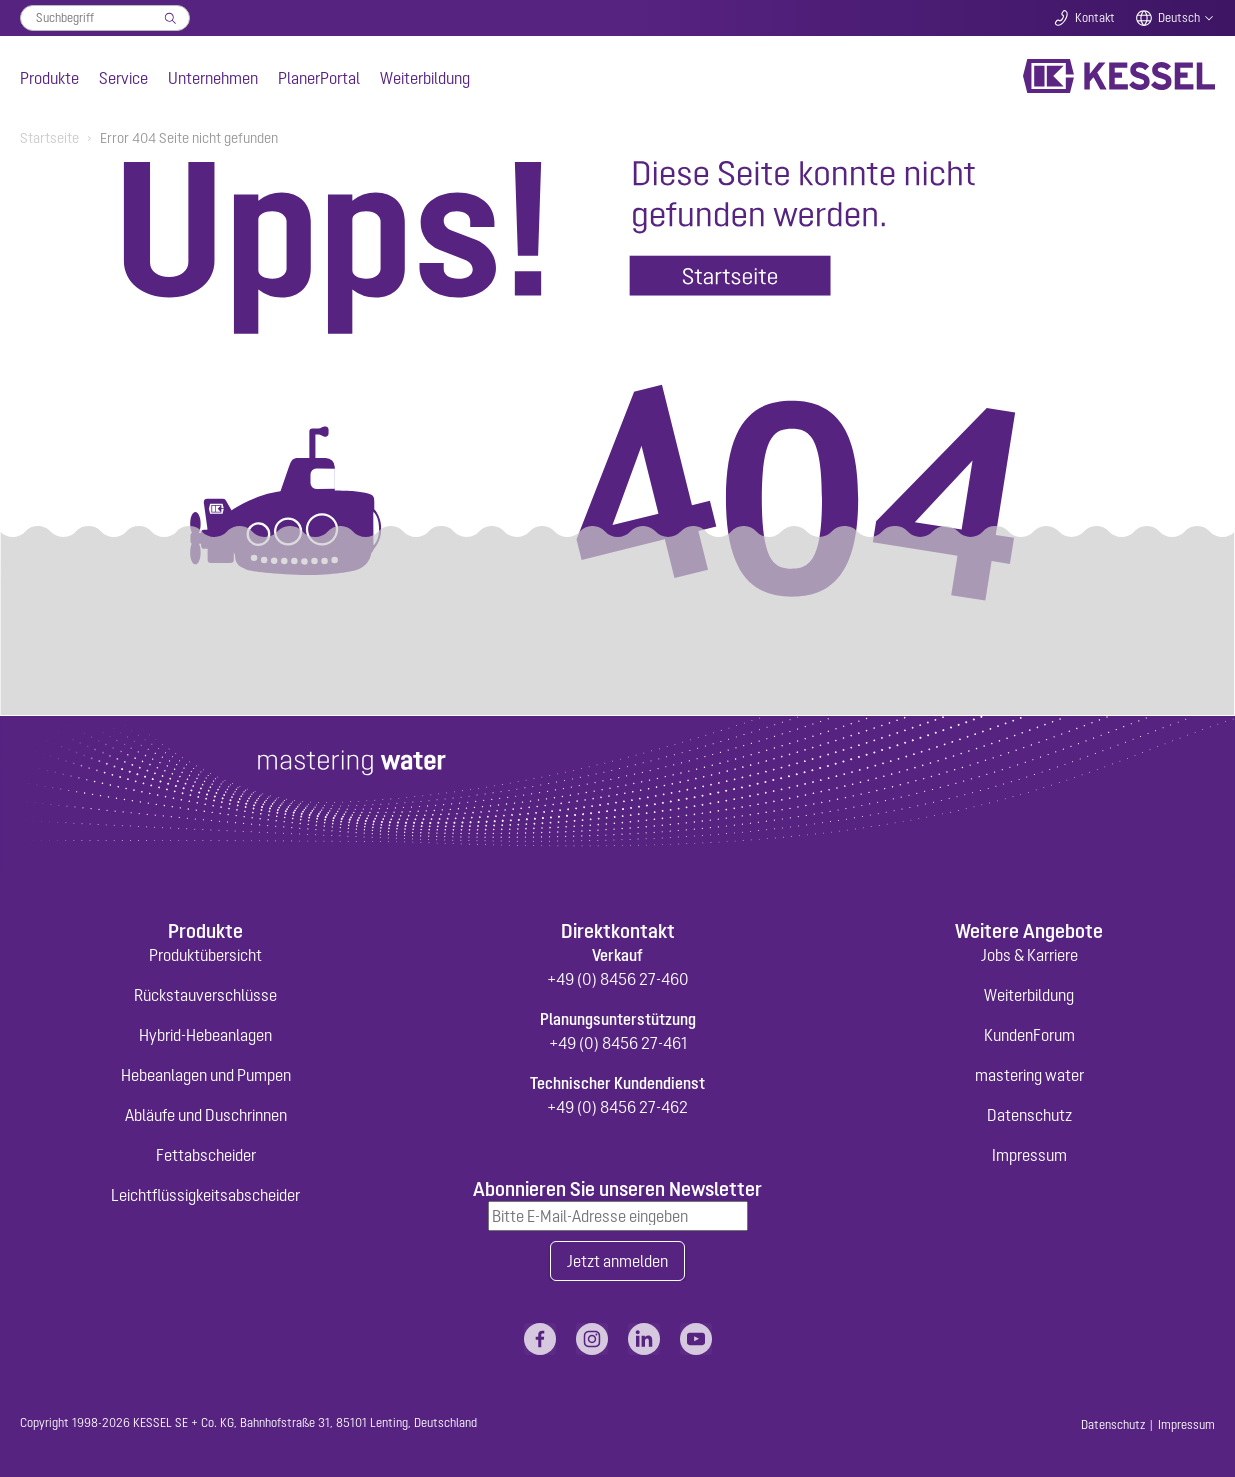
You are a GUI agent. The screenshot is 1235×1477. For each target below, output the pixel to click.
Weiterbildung (425, 78)
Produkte (49, 78)
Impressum (1029, 1155)
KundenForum (1029, 1035)
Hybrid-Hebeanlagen (205, 1035)
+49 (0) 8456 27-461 (618, 1043)
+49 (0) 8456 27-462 (617, 1107)
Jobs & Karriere (1029, 955)
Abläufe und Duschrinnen (206, 1115)
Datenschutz (1029, 1115)
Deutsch (1179, 18)
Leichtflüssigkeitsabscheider (205, 1195)
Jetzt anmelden (617, 1261)
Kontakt (1095, 18)
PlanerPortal (319, 78)
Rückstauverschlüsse (205, 995)
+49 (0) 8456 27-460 (618, 979)
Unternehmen (213, 78)
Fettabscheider (206, 1155)
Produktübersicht (205, 955)
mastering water (1029, 1075)
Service (123, 78)
